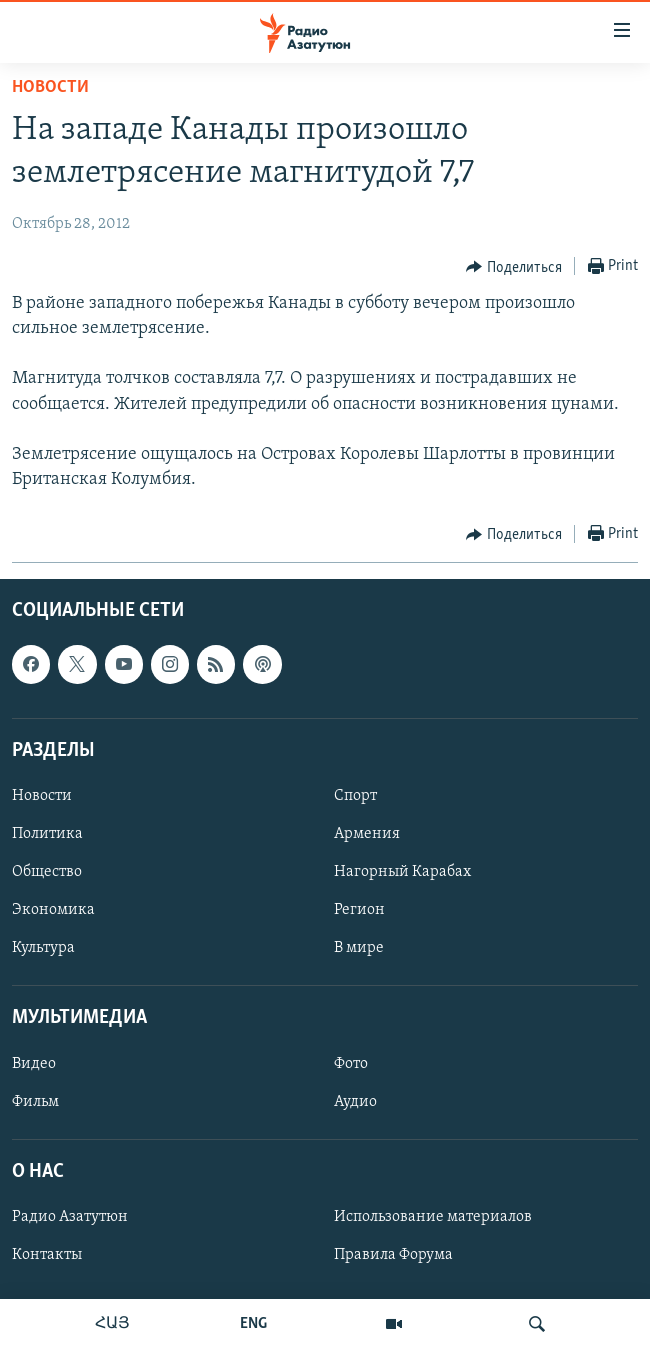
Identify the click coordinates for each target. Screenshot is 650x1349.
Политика (47, 834)
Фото (351, 1064)
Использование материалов (433, 1217)
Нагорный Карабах (402, 873)
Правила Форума (393, 1255)
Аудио (355, 1102)
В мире (359, 949)
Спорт (355, 796)
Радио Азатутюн (70, 1217)
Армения (367, 834)
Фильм (35, 1102)
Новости (50, 87)
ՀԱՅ (112, 1324)
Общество (47, 873)
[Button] (514, 267)
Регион (359, 911)
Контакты (47, 1255)
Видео (34, 1064)
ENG (253, 1324)
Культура (43, 949)
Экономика (53, 911)
